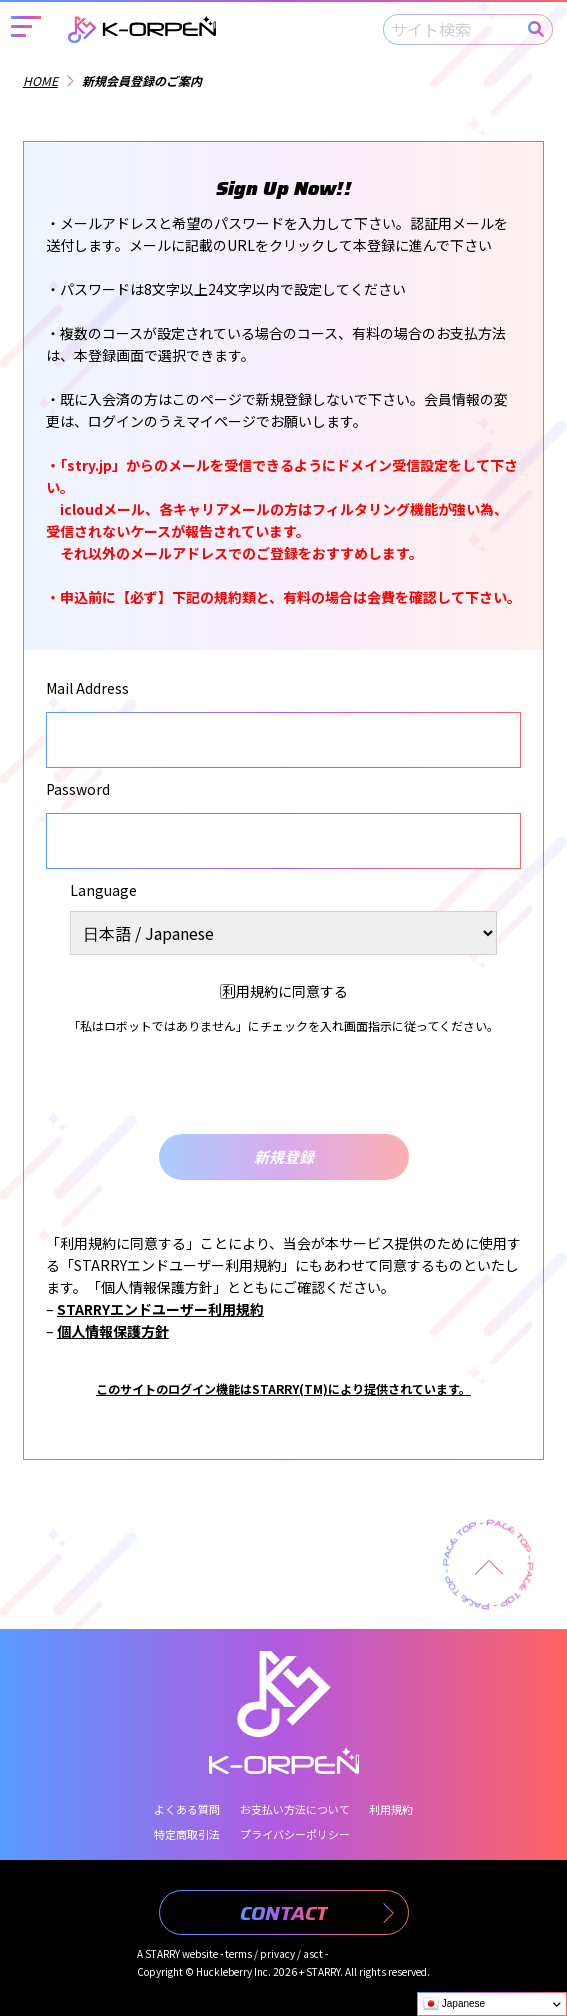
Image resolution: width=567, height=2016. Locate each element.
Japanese (454, 2004)
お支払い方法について (295, 1809)
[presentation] (284, 1085)
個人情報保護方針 (113, 1331)
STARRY (162, 1953)
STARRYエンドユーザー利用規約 (160, 1309)
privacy (277, 1953)
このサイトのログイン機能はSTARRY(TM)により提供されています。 (283, 1388)
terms (238, 1953)
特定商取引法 (187, 1834)
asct (313, 1953)
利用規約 (391, 1809)
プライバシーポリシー (295, 1834)
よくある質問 (187, 1809)
